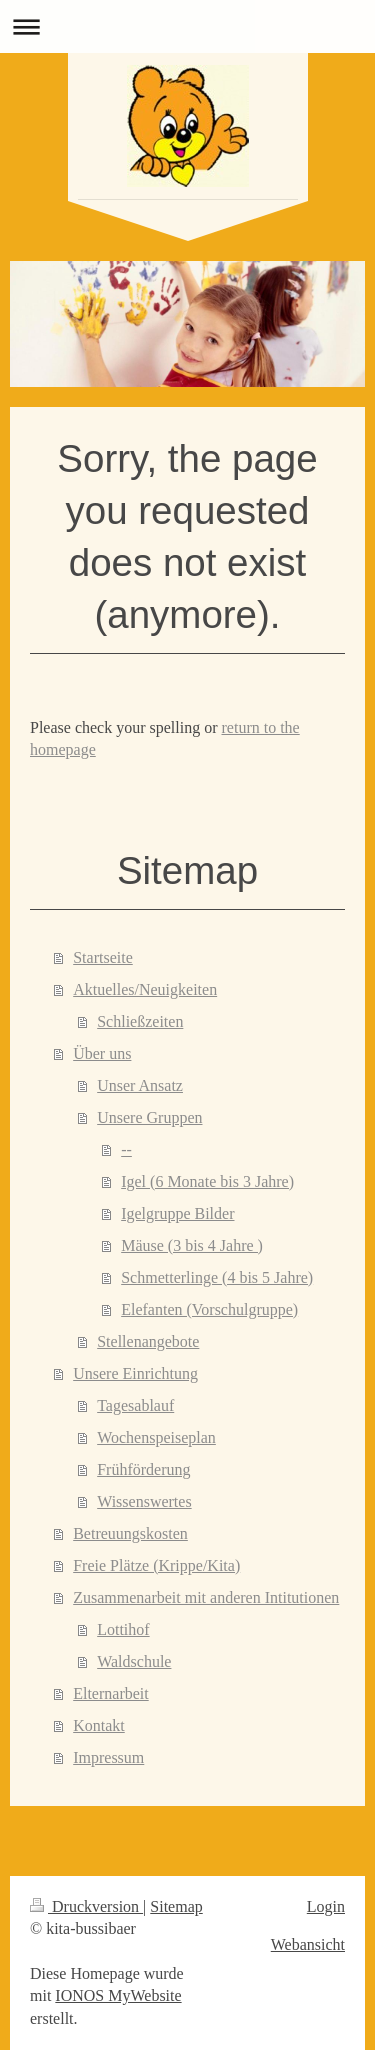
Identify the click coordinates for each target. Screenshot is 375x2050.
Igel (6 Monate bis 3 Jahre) (207, 1181)
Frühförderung (143, 1469)
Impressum (108, 1757)
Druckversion (86, 1906)
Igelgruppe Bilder (177, 1213)
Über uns (102, 1053)
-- (126, 1149)
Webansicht (308, 1944)
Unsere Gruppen (149, 1117)
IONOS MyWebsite (118, 1995)
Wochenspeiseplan (156, 1437)
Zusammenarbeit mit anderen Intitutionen (206, 1597)
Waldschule (134, 1661)
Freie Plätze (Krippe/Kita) (156, 1565)
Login (326, 1906)
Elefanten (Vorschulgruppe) (209, 1309)
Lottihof (123, 1629)
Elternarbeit (111, 1693)
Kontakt (99, 1725)
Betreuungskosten (130, 1533)
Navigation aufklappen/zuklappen (187, 26)
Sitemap (176, 1906)
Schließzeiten (140, 1021)
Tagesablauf (135, 1405)
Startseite (103, 957)
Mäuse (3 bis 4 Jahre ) (192, 1245)
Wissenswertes (144, 1501)
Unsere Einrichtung (135, 1373)
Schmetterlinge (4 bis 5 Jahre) (217, 1277)
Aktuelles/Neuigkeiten (145, 989)
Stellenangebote (148, 1341)
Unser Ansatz (140, 1085)
